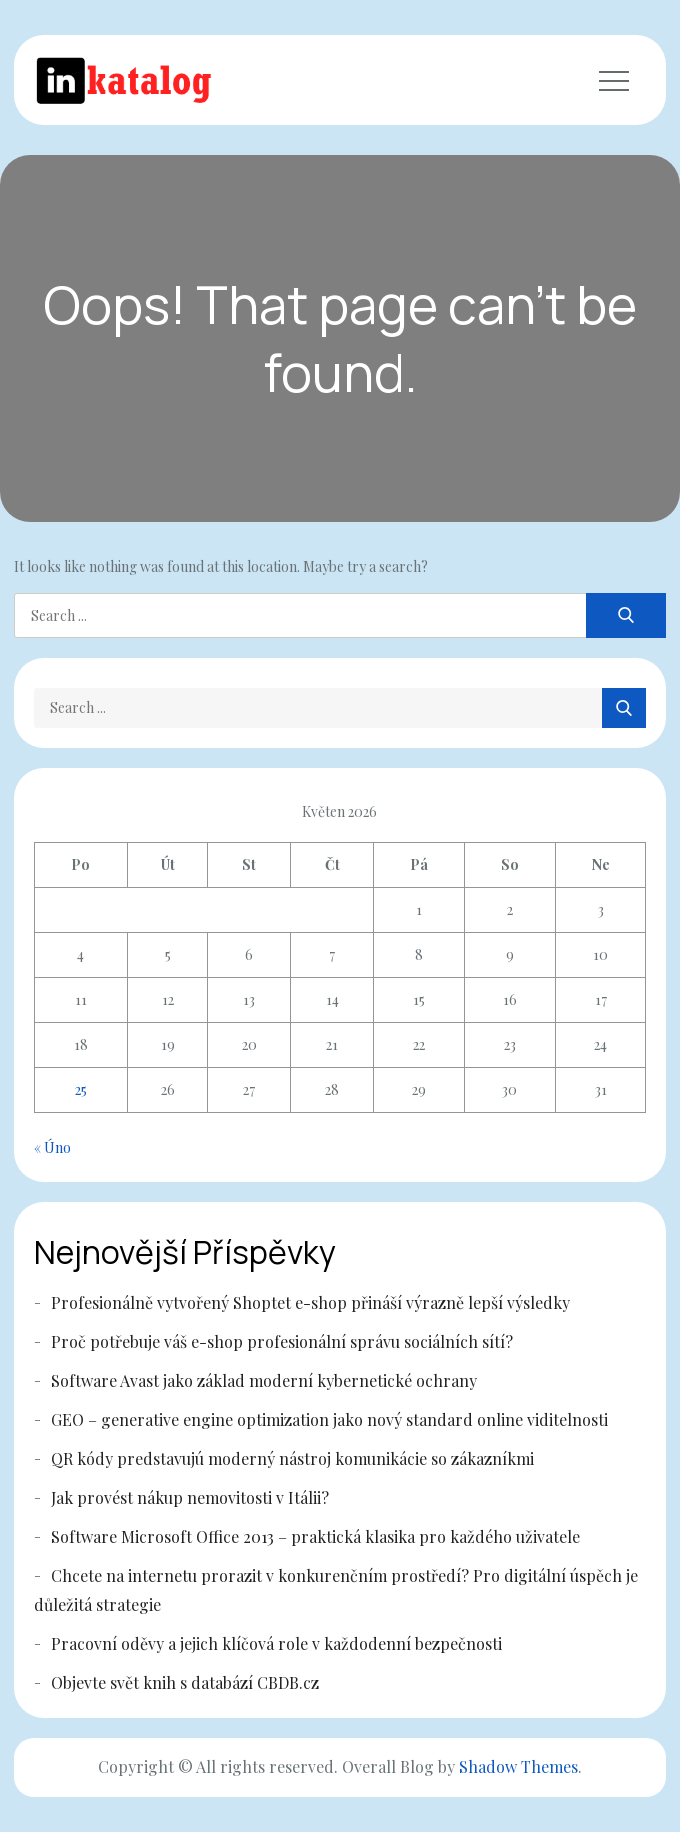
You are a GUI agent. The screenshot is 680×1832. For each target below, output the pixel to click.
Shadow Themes (518, 1766)
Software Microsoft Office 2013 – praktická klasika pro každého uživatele (315, 1536)
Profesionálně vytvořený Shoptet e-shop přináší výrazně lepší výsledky (310, 1302)
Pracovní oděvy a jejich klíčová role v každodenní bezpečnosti (276, 1643)
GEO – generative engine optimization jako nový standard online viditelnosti (329, 1419)
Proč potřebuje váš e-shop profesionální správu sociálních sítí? (282, 1341)
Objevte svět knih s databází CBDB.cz (185, 1682)
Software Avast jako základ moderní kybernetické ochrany (264, 1380)
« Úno (52, 1147)
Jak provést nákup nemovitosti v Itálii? (190, 1497)
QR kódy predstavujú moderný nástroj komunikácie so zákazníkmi (292, 1458)
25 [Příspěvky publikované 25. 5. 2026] (81, 1089)
